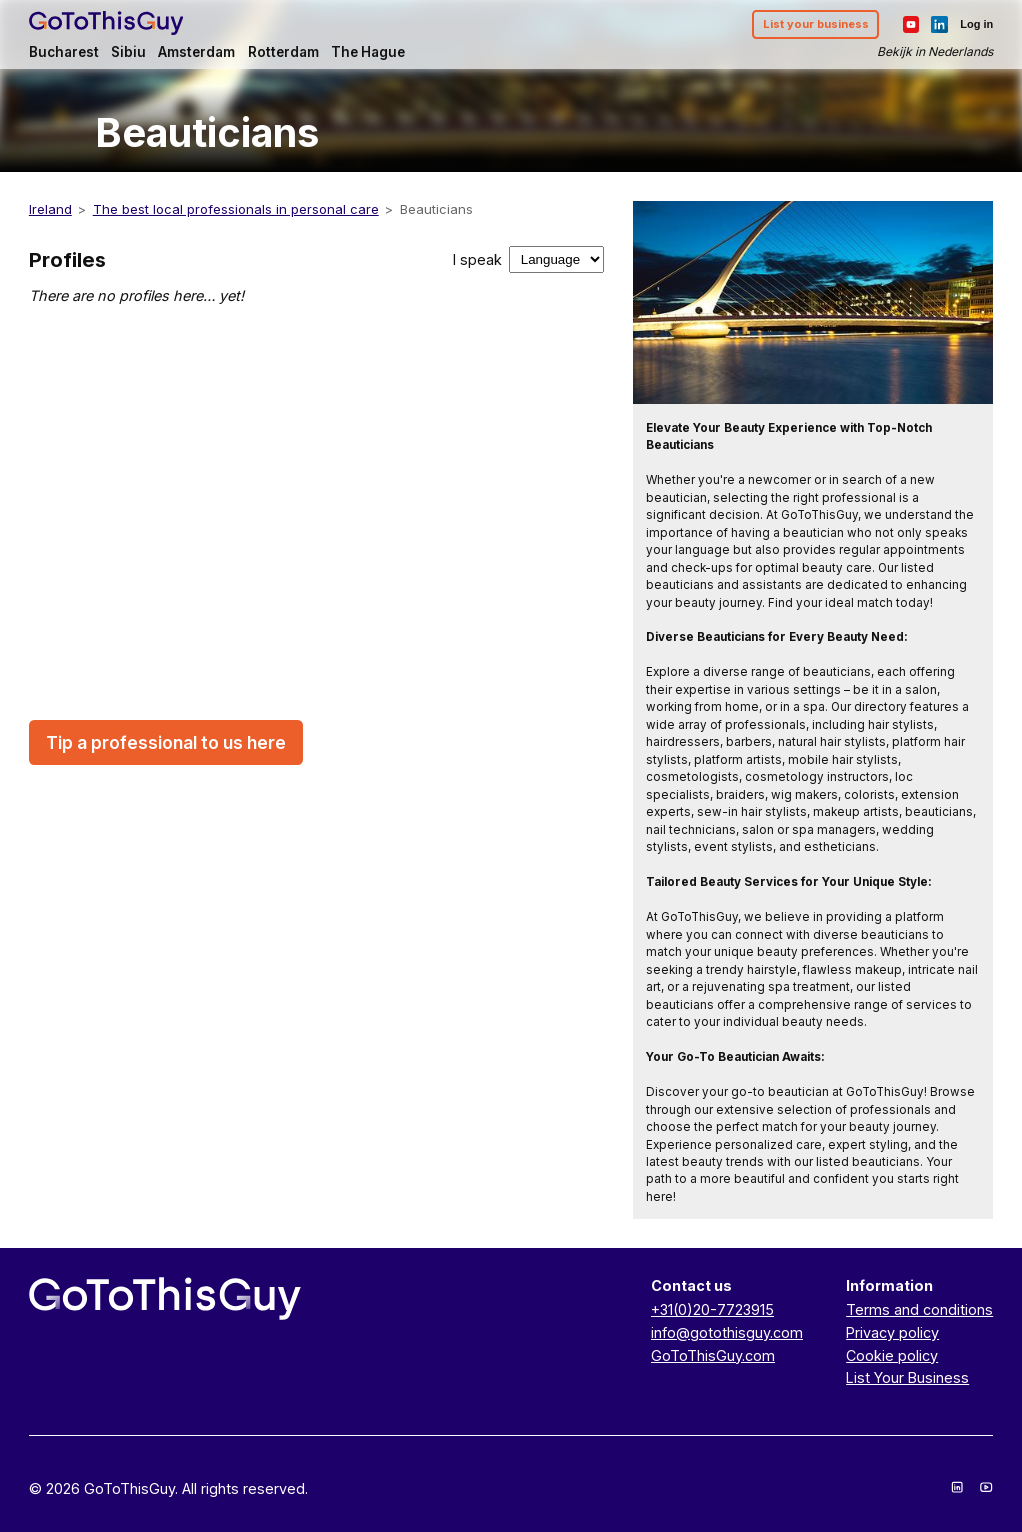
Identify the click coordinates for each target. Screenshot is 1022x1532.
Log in (976, 24)
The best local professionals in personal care (236, 209)
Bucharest (64, 52)
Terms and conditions (919, 1309)
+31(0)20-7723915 (712, 1309)
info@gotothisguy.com (727, 1332)
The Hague (368, 52)
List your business (816, 24)
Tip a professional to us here (166, 742)
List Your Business (907, 1377)
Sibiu (128, 52)
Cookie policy (892, 1355)
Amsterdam (196, 52)
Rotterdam (283, 52)
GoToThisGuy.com (713, 1355)
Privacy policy (892, 1332)
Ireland (50, 209)
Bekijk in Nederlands (935, 51)
